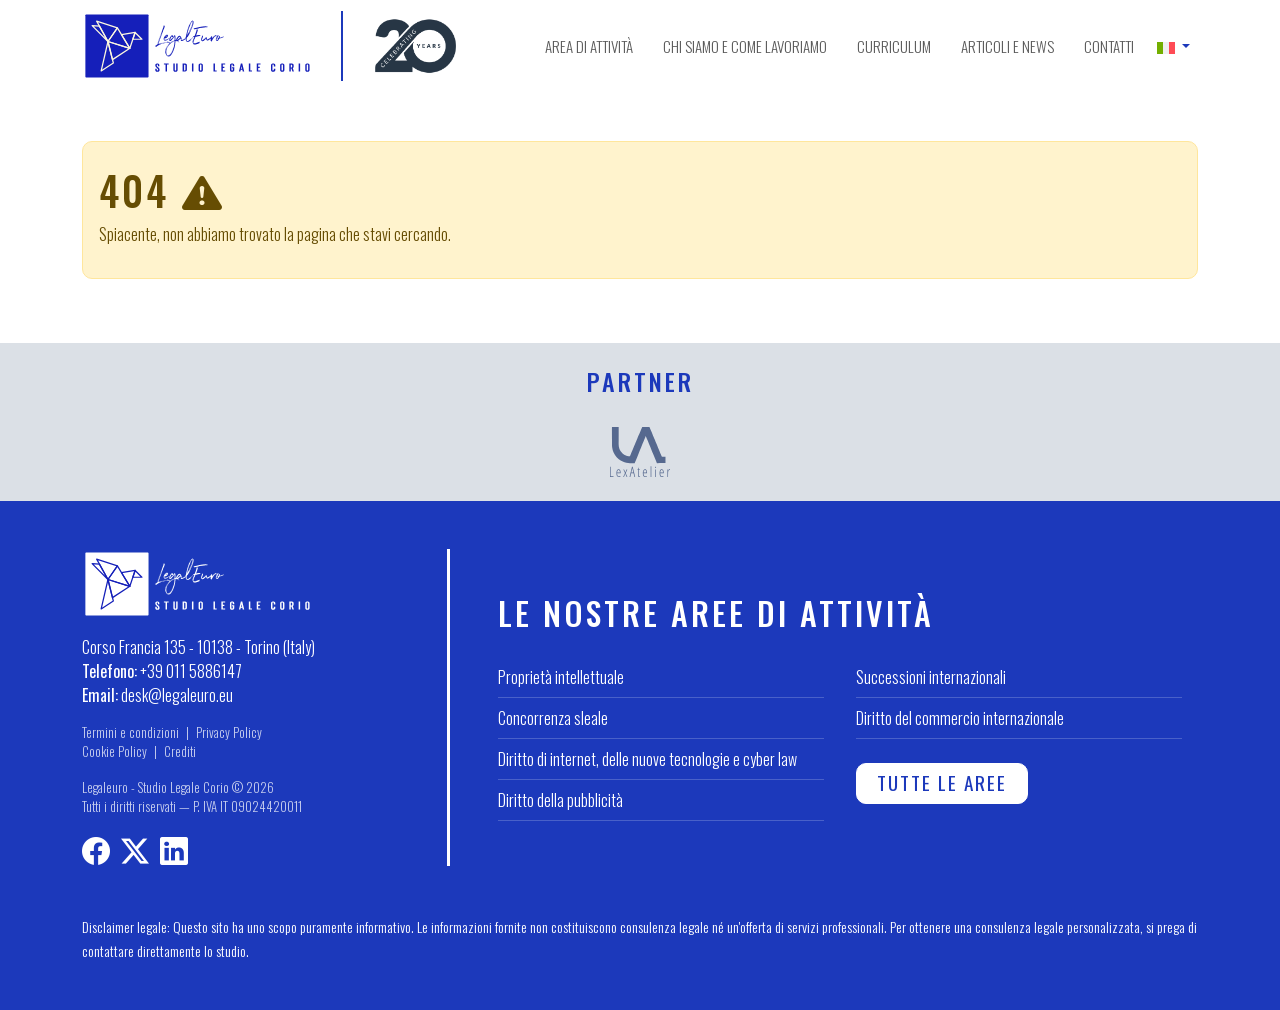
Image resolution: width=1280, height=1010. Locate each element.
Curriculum (894, 46)
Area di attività (589, 46)
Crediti (180, 751)
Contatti (1109, 46)
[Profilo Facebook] (96, 854)
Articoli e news (1007, 46)
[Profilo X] (135, 854)
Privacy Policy (229, 732)
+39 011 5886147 (191, 671)
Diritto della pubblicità (560, 800)
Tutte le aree (942, 782)
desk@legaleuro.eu (177, 695)
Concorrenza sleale (553, 718)
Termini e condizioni (130, 732)
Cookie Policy (114, 751)
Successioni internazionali (931, 677)
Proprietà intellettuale (561, 677)
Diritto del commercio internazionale (960, 718)
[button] (1173, 46)
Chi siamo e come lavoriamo (745, 46)
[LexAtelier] (640, 450)
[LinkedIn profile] (174, 854)
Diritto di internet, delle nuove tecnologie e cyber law (647, 759)
